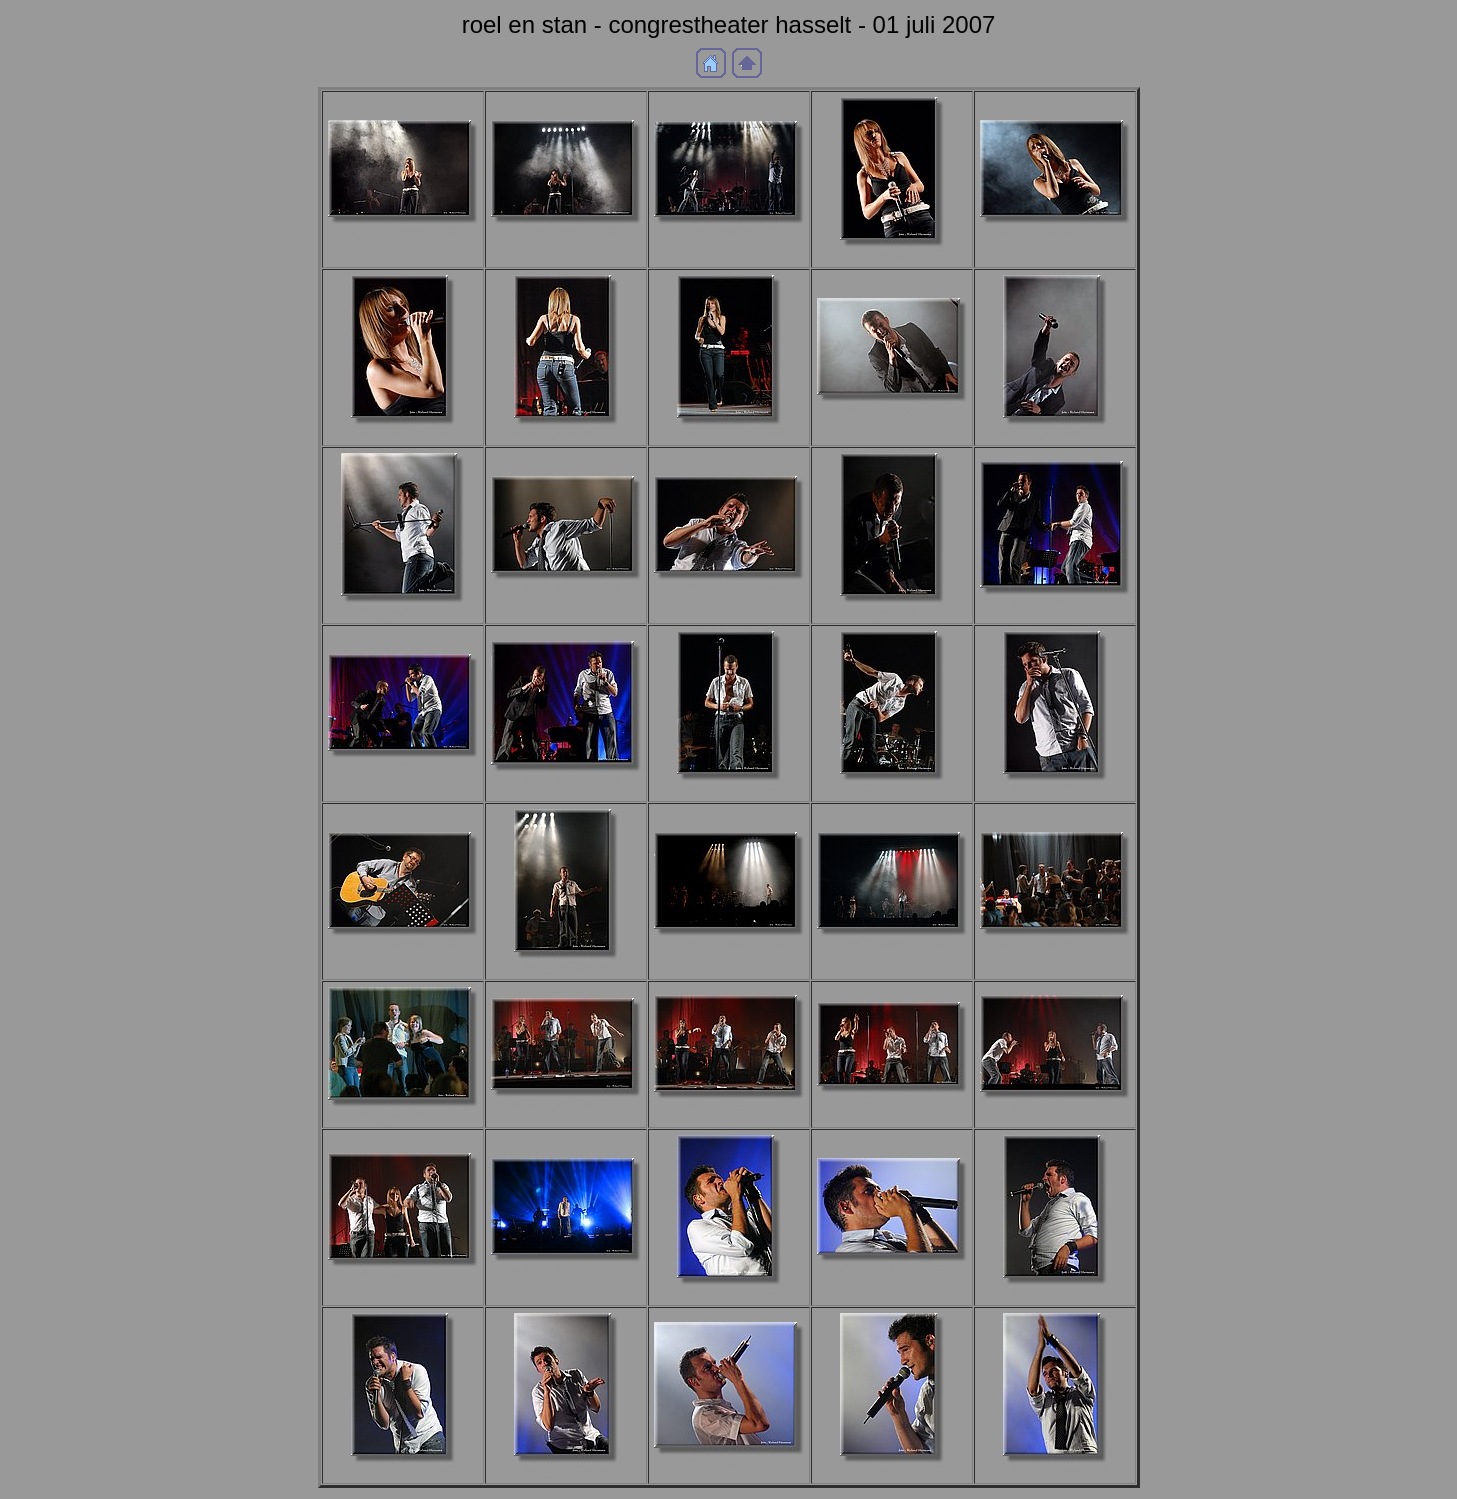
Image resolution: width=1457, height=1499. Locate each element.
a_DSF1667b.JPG (728, 231)
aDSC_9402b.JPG (729, 943)
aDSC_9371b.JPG (566, 779)
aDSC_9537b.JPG (892, 1470)
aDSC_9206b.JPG (892, 409)
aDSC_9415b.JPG (403, 1114)
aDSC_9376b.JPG (729, 788)
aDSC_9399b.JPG (403, 943)
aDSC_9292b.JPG (566, 587)
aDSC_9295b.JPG (729, 587)
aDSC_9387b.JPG (1055, 788)
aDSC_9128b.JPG (892, 254)
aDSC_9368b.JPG (403, 765)
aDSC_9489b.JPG (729, 1292)
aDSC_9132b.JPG (1055, 231)
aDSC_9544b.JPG (1055, 1470)
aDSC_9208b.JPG (1055, 432)
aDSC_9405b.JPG (892, 943)
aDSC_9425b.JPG (729, 1106)
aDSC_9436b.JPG (892, 1100)
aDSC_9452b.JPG (1055, 1106)
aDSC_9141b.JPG (403, 432)
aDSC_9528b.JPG (566, 1470)
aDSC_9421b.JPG (566, 1104)
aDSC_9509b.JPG (1055, 1292)
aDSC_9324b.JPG (892, 610)
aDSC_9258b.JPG (403, 610)
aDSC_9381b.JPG (892, 788)
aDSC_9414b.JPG (1055, 943)
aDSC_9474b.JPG (566, 1269)
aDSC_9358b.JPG (1055, 602)
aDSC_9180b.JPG (729, 432)
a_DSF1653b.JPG (402, 231)
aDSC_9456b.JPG (403, 1274)
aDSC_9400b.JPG (566, 966)
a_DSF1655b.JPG (565, 231)
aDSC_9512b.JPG (403, 1470)
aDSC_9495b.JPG (892, 1269)
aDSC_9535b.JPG (729, 1462)
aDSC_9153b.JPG (566, 432)
